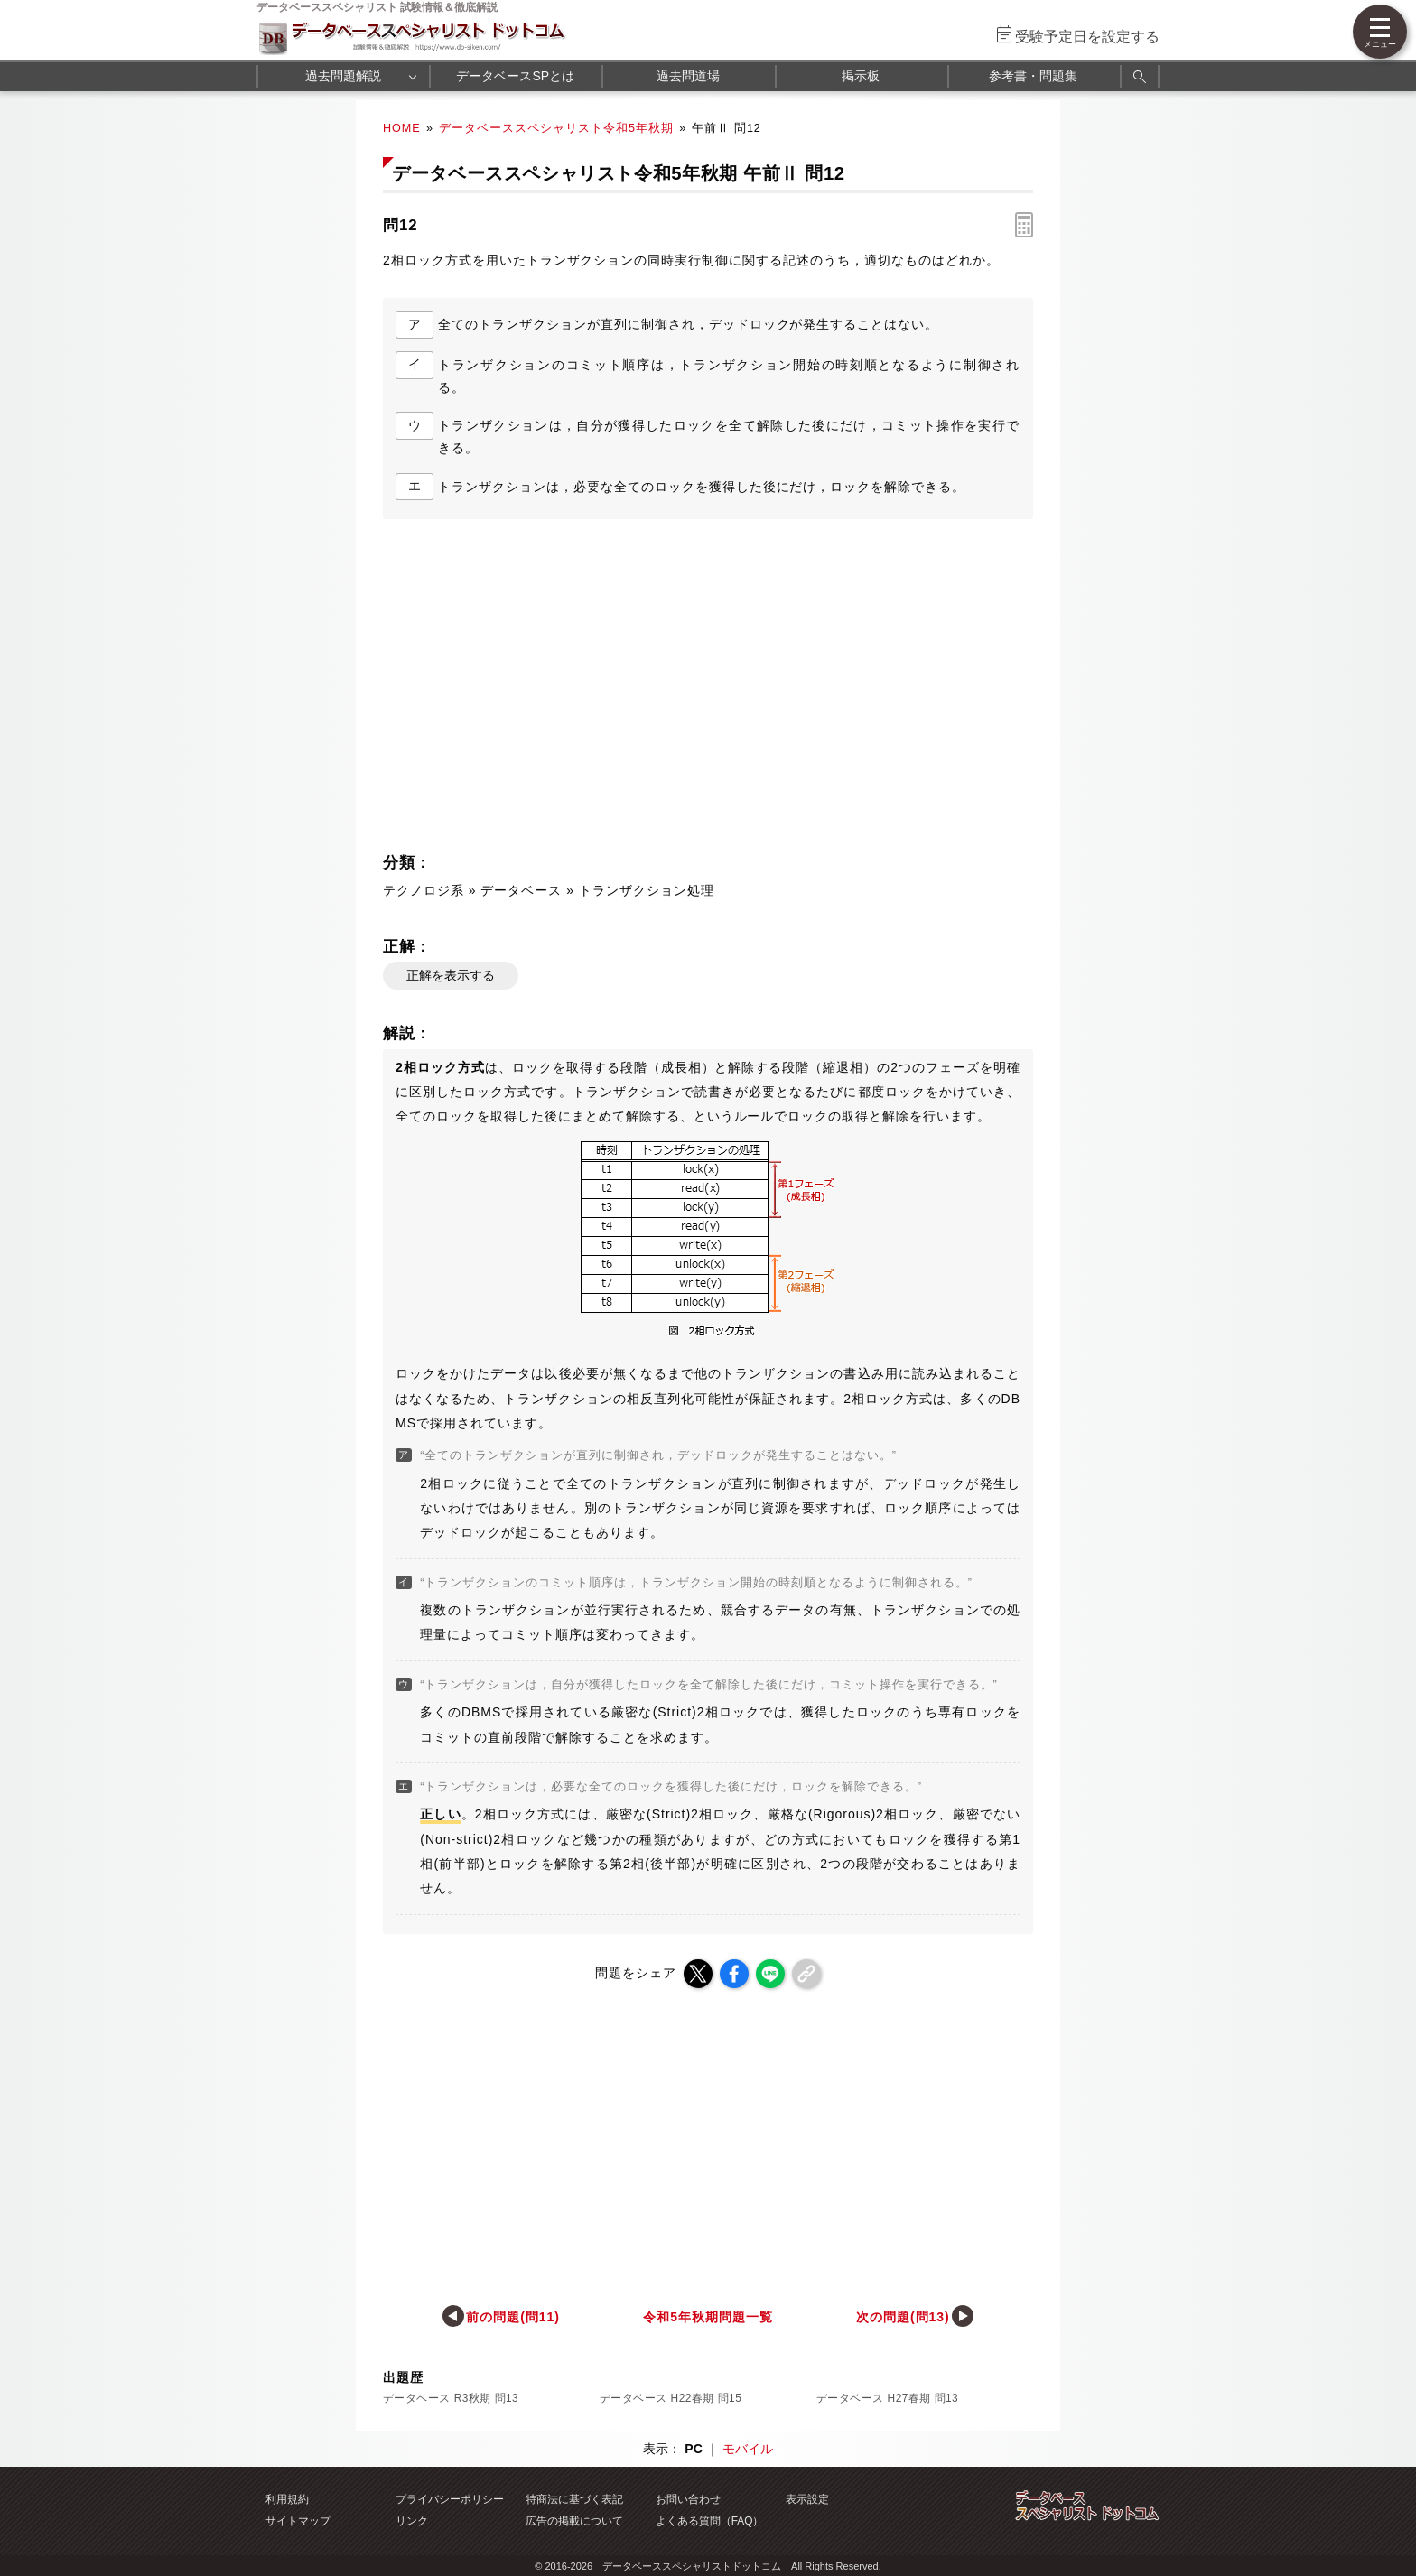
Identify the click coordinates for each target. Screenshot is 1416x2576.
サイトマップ (298, 2521)
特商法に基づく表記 (574, 2499)
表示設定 (807, 2499)
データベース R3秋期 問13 (450, 2398)
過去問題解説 (343, 76)
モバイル (747, 2448)
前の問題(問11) (513, 2317)
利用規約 (287, 2499)
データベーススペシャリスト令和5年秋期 (556, 128)
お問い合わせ (688, 2499)
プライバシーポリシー (450, 2499)
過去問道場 (688, 76)
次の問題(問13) (903, 2317)
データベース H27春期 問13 (887, 2398)
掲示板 (861, 76)
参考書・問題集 (1033, 76)
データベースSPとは (515, 76)
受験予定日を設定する (1087, 36)
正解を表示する (450, 975)
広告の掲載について (574, 2521)
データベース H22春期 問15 (670, 2398)
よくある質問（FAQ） (710, 2521)
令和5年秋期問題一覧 (708, 2317)
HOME (402, 128)
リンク (412, 2521)
